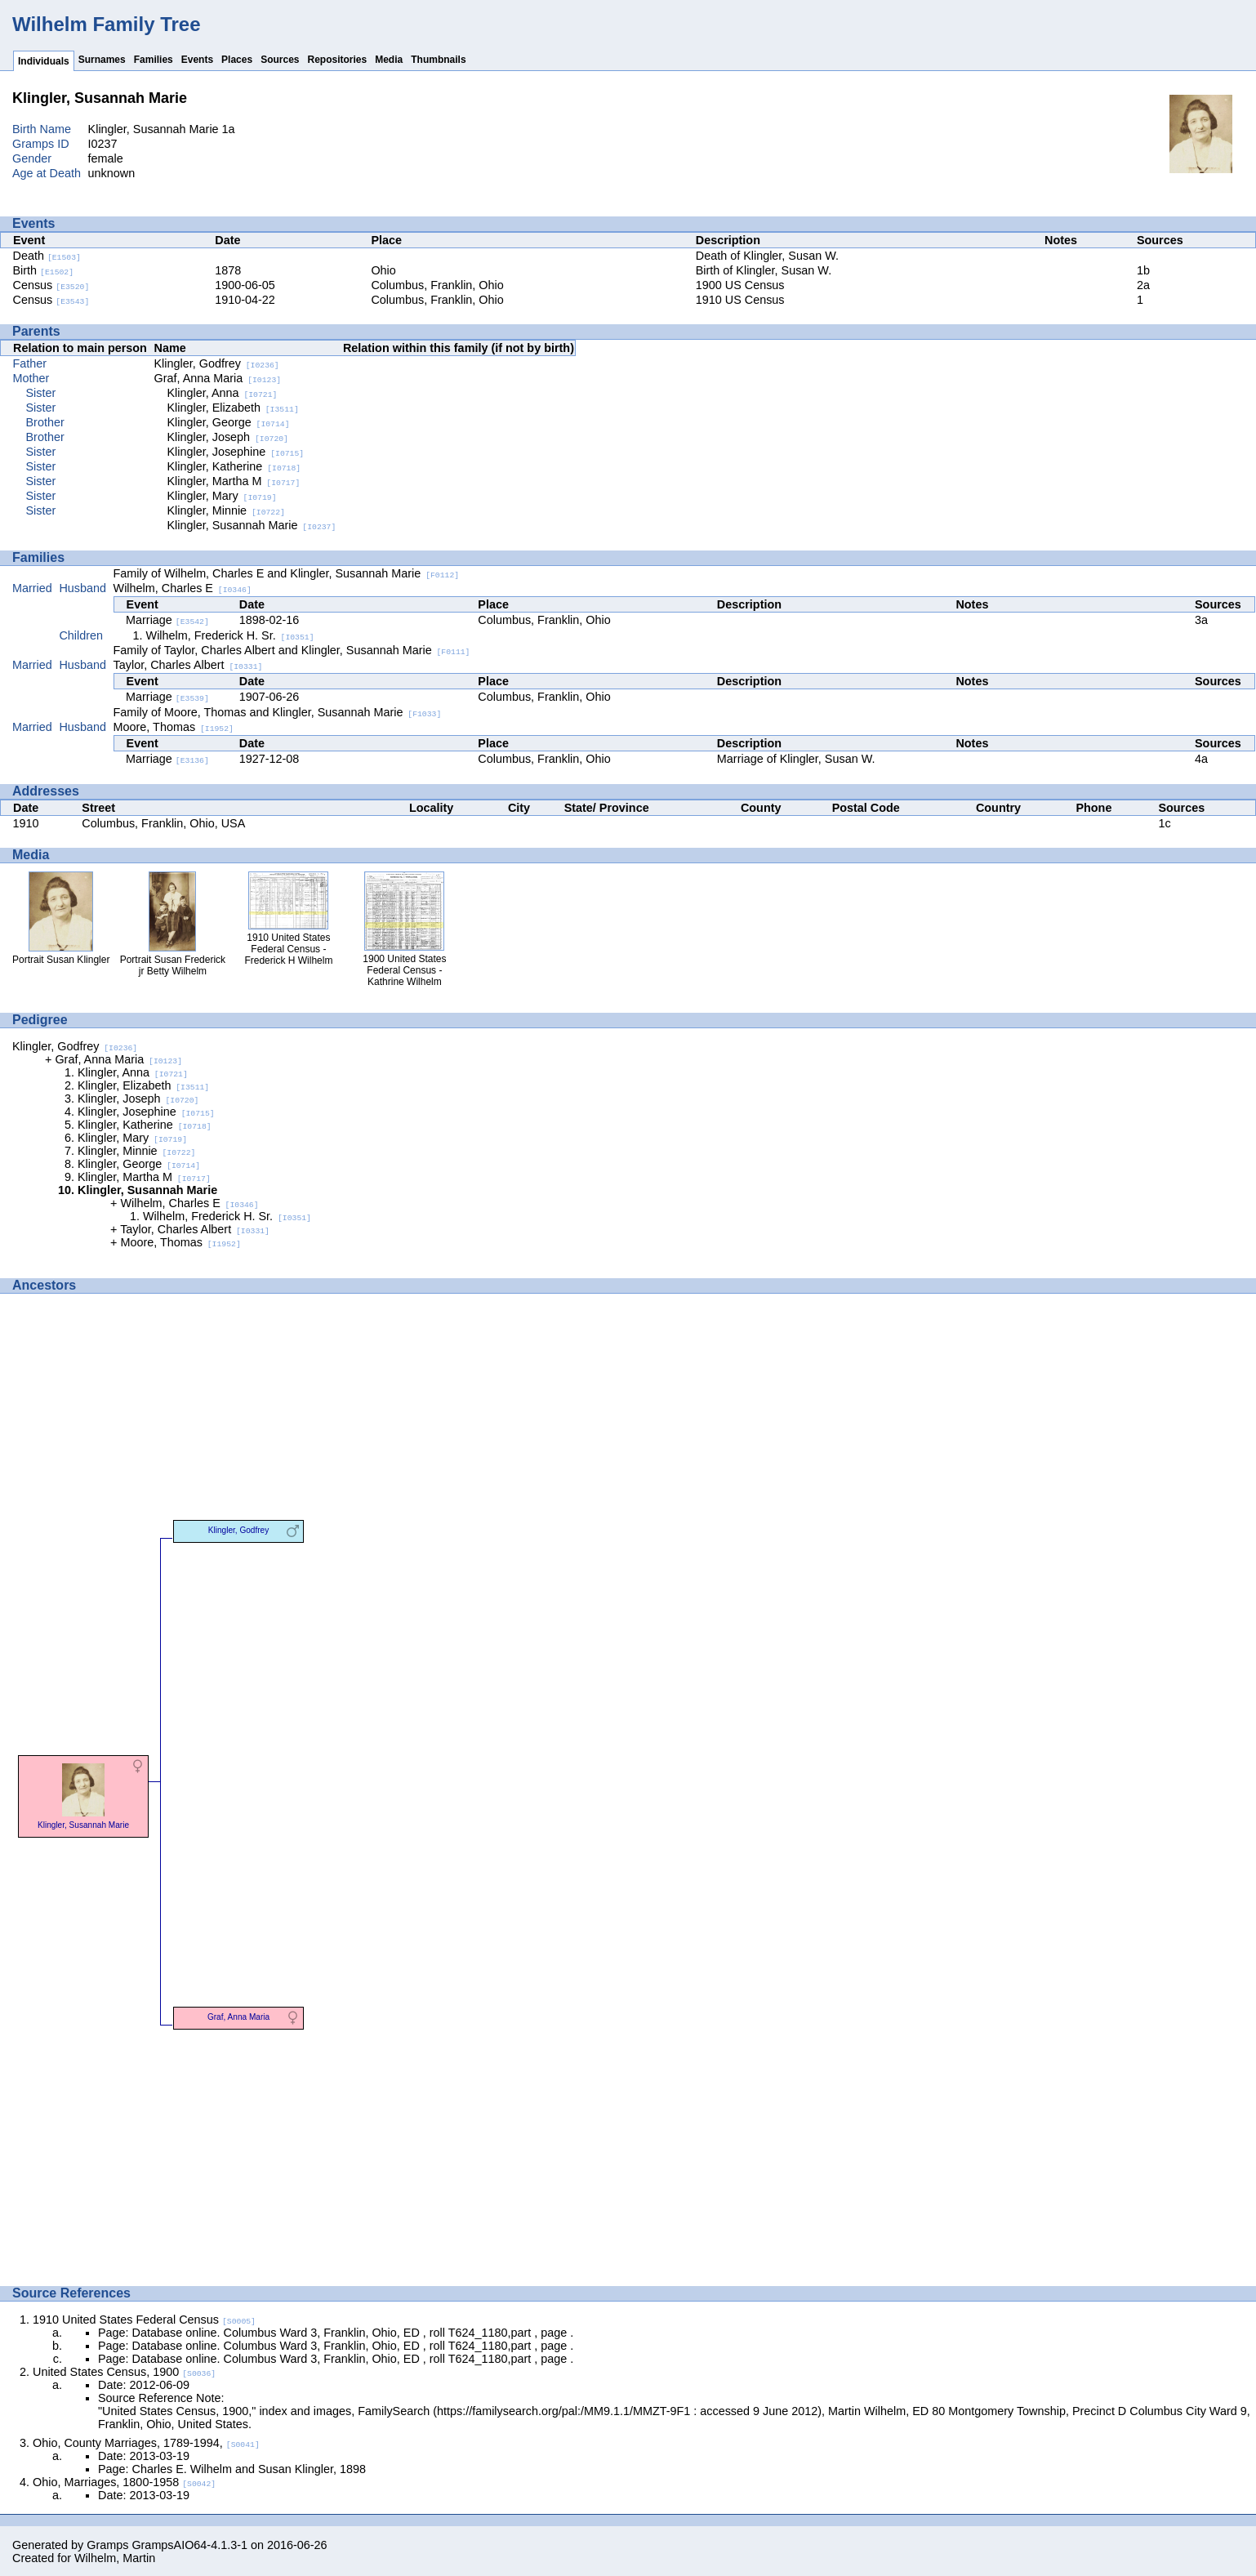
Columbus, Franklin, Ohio (437, 285)
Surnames (102, 59)
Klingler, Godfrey (216, 363)
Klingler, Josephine (236, 451)
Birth (43, 270)
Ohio (383, 270)
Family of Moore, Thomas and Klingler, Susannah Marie (278, 712)
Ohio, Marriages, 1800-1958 (124, 2482)
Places (236, 59)
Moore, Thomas (174, 726)
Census (51, 285)
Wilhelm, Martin (114, 2558)
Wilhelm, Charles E (183, 588)
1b (1143, 270)
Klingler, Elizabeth (233, 407)
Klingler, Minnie (226, 510)
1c (1164, 823)
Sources (280, 59)
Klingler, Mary (222, 495)
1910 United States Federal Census (144, 2319)
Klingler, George (228, 422)
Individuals (43, 61)
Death (47, 255)
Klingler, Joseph (227, 436)
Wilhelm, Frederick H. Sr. (230, 635)
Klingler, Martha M (234, 481)
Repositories (337, 59)
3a (1201, 619)
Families (153, 59)
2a (1143, 285)
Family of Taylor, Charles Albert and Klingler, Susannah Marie (292, 650)
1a (228, 129)
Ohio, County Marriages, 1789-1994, (146, 2442)
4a (1201, 758)
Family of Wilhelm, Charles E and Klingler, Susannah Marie (287, 573)
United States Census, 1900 (124, 2371)
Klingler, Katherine (234, 466)
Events (197, 59)
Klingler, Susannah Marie (251, 525)
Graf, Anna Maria (218, 378)
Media (389, 59)
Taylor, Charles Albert (188, 664)
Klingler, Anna (222, 392)
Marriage (167, 619)
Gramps (107, 2544)
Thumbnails (438, 59)
